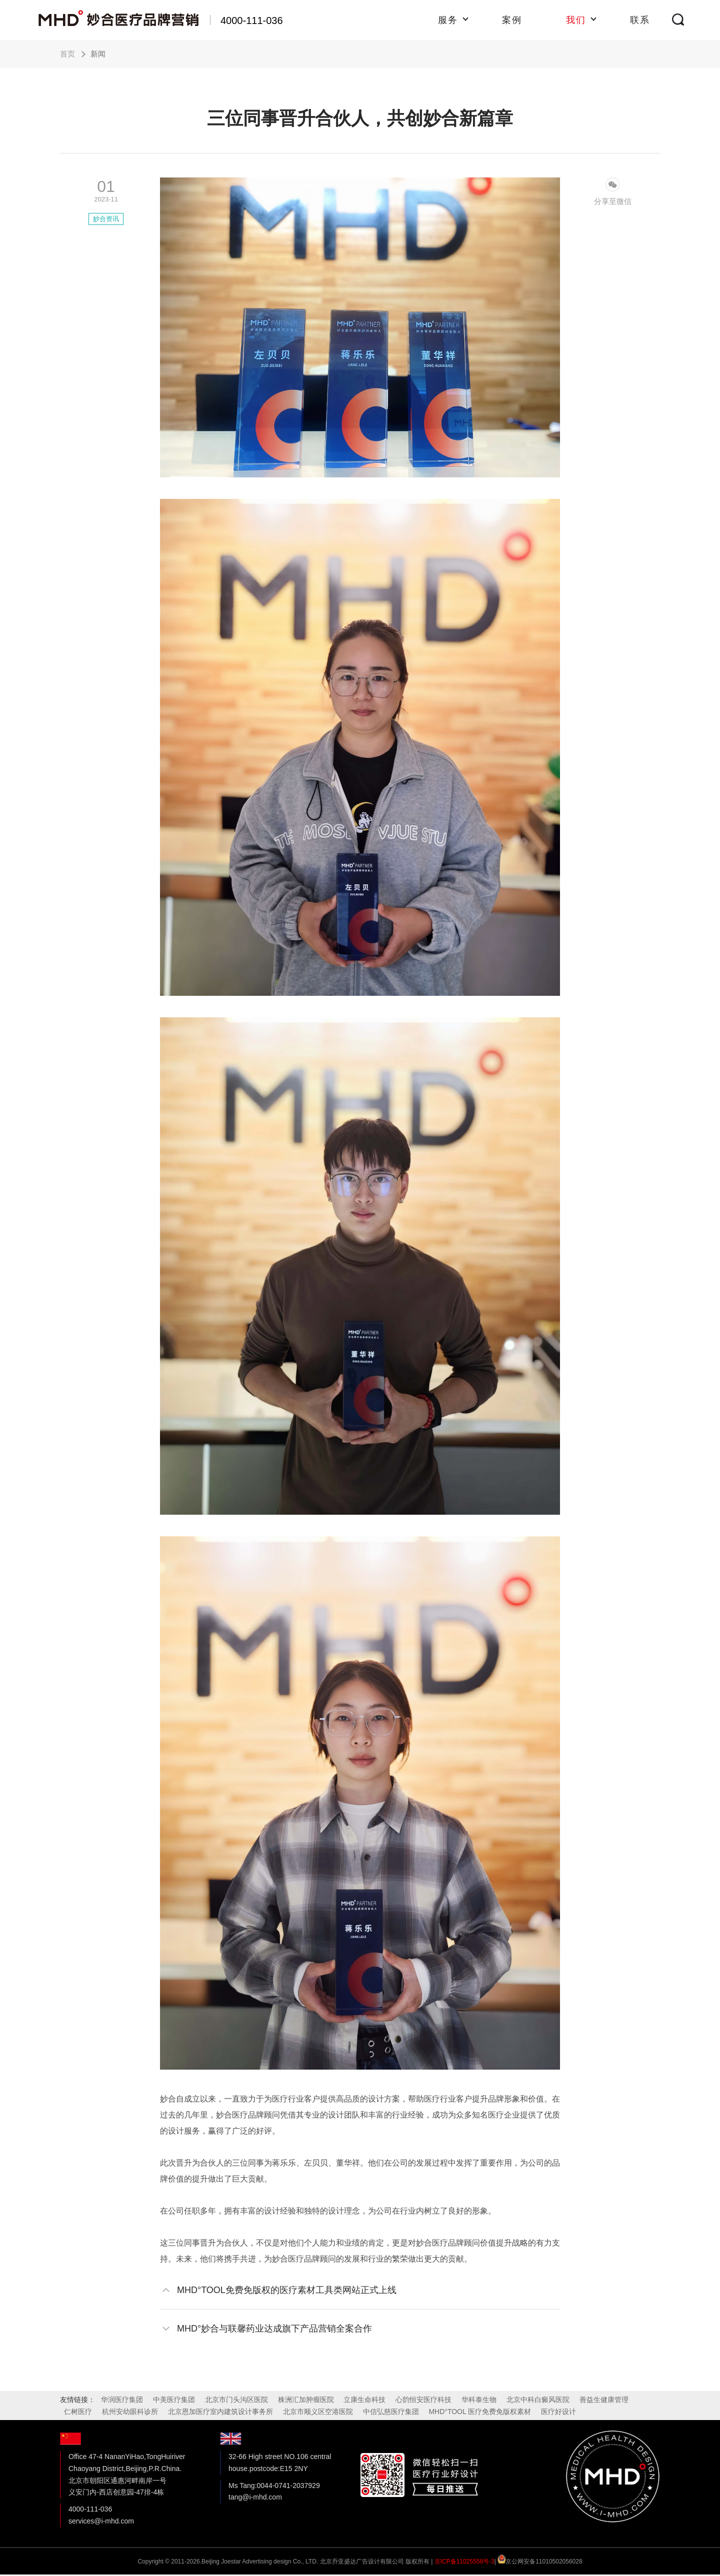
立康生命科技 (365, 2400)
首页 (67, 53)
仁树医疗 (78, 2412)
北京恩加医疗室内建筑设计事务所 (220, 2412)
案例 (512, 20)
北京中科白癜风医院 (538, 2400)
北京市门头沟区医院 (236, 2400)
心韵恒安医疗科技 (424, 2400)
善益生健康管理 (604, 2400)
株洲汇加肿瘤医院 (306, 2400)
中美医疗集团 (174, 2400)
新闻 (98, 53)
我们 (576, 20)
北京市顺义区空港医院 (318, 2412)
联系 (640, 20)
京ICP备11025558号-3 (464, 2562)
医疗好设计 (558, 2412)
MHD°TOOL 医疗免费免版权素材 (479, 2412)
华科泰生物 (479, 2400)
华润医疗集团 (122, 2400)
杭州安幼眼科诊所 (130, 2412)
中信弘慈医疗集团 (391, 2412)
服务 (448, 20)
